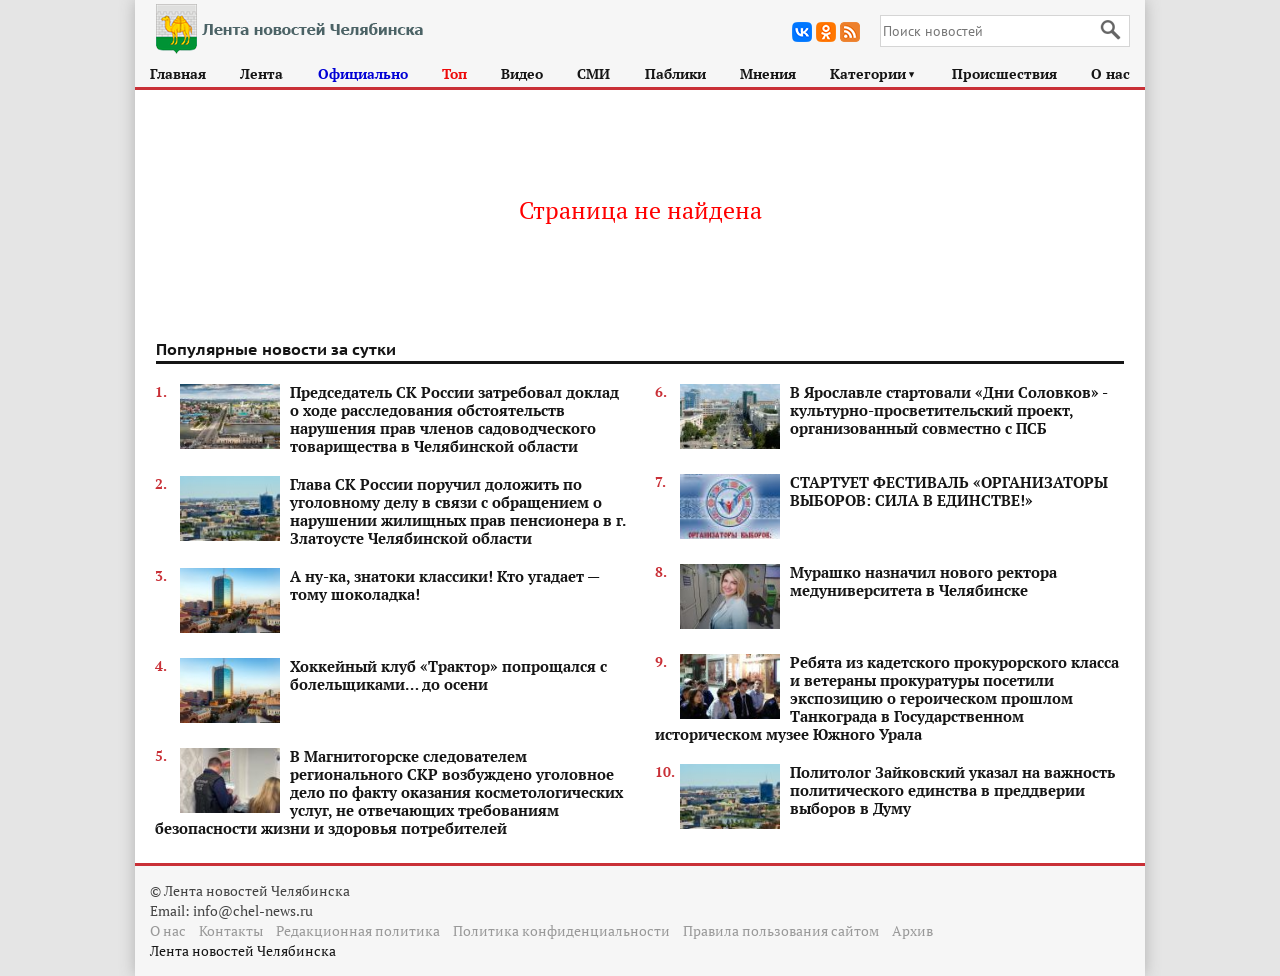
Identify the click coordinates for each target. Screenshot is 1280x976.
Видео (522, 73)
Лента (261, 73)
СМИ (593, 73)
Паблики (675, 73)
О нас (1110, 73)
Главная (178, 73)
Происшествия (1004, 73)
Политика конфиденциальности (561, 930)
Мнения (768, 73)
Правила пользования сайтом (781, 930)
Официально (363, 73)
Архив (912, 930)
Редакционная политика (358, 930)
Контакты (231, 930)
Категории (873, 73)
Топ (454, 73)
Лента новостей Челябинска (243, 950)
